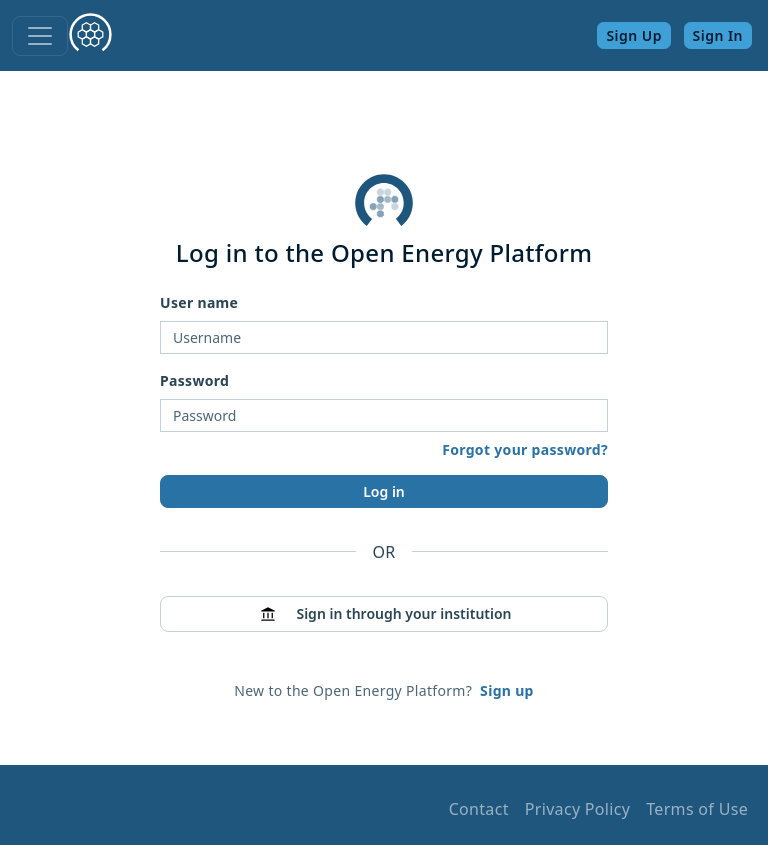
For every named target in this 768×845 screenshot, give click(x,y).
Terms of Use (697, 809)
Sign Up (634, 35)
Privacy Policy (577, 809)
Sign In (718, 35)
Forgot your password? (525, 449)
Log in (384, 491)
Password (194, 380)
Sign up (507, 690)
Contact (479, 809)
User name (199, 302)
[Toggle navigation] (40, 36)
